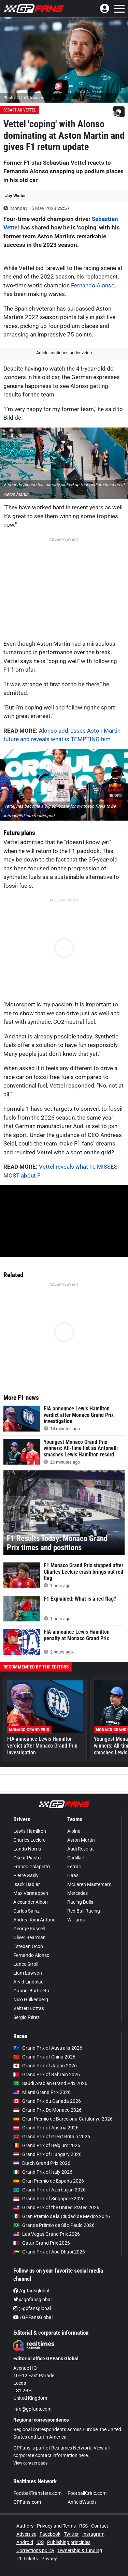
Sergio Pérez (26, 2017)
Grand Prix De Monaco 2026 (47, 2110)
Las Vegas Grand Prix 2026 (46, 2234)
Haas (73, 1875)
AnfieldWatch (82, 2502)
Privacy (49, 2558)
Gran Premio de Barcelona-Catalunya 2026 (63, 2119)
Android (24, 2542)
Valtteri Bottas (28, 2008)
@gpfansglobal (32, 2299)
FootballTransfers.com (37, 2493)
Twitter (71, 2534)
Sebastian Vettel (19, 110)
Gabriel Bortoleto (31, 1990)
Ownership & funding (80, 2550)
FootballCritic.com (87, 2493)
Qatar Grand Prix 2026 (41, 2243)
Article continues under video (64, 352)
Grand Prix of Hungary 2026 (47, 2154)
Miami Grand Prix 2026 (42, 2092)
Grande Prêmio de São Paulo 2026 (54, 2225)
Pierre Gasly (26, 1875)
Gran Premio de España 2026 (48, 2181)
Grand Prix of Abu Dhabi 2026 (49, 2252)
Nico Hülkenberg (30, 1999)
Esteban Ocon (28, 1946)
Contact (99, 2526)
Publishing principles (68, 2542)
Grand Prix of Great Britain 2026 (51, 2136)
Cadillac (75, 1857)
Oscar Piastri (27, 1857)
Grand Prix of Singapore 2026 (49, 2198)
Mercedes (77, 1893)
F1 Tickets (27, 2558)
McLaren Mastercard (89, 1884)
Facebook (50, 2534)
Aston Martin (81, 1840)
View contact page (30, 2463)
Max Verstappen (30, 1893)
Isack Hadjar (26, 1884)
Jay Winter (15, 195)
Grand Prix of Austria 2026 (46, 2127)
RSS (83, 2526)
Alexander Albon (30, 1902)
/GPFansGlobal (33, 2317)
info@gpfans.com (32, 2409)
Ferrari (74, 1866)
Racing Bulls (80, 1902)
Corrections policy (35, 2550)
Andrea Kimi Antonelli (35, 1919)
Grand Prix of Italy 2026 (42, 2172)
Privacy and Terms (56, 2526)
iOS (40, 2542)
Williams (76, 1919)
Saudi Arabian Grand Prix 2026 (50, 2083)
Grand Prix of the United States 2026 (56, 2207)
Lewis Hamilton (29, 1831)
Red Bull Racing (83, 1911)
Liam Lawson (27, 1973)
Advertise (26, 2534)
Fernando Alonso (93, 285)
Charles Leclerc (29, 1840)
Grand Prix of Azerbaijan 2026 (49, 2189)
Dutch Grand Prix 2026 (41, 2163)
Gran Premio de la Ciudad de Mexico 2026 (61, 2216)
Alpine (73, 1831)
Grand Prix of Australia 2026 (47, 2048)
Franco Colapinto (31, 1866)
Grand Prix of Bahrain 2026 (46, 2074)
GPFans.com (27, 2502)
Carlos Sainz (26, 1911)
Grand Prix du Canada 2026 (47, 2101)
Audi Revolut (80, 1849)
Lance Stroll (25, 1964)
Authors (24, 2526)
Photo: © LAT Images (23, 97)
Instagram (93, 2534)
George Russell (29, 1928)
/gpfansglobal (31, 2290)
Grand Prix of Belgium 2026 (46, 2145)
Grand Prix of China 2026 (44, 2057)
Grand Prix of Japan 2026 (45, 2065)
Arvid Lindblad (28, 1982)
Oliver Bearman (29, 1937)
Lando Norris (27, 1849)
